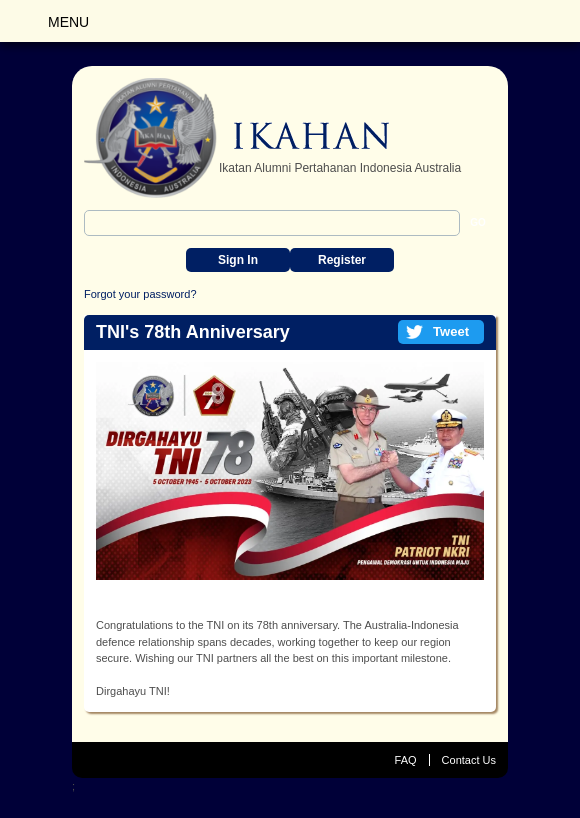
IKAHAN (237, 138)
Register (342, 260)
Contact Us (469, 760)
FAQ (406, 760)
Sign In (238, 260)
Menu (68, 22)
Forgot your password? (140, 294)
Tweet (451, 331)
